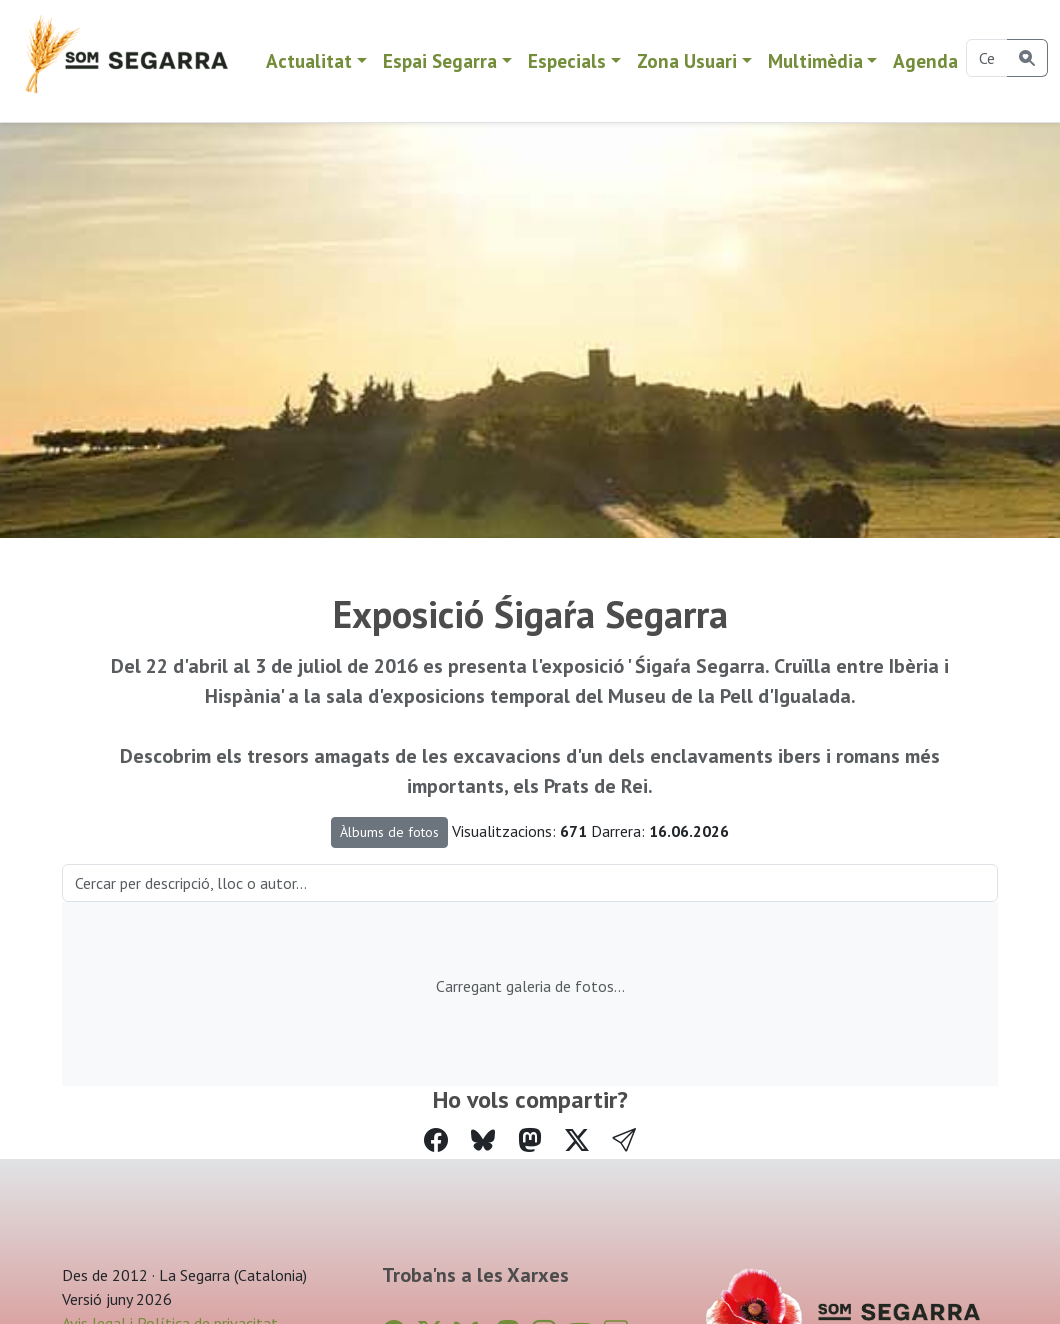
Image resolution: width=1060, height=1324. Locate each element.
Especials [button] (567, 60)
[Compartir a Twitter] (577, 1140)
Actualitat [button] (309, 60)
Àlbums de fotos (389, 832)
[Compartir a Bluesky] (483, 1140)
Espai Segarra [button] (440, 60)
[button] (624, 1141)
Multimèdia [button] (815, 60)
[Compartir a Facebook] (436, 1140)
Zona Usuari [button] (687, 60)
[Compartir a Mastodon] (530, 1140)
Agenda (925, 60)
